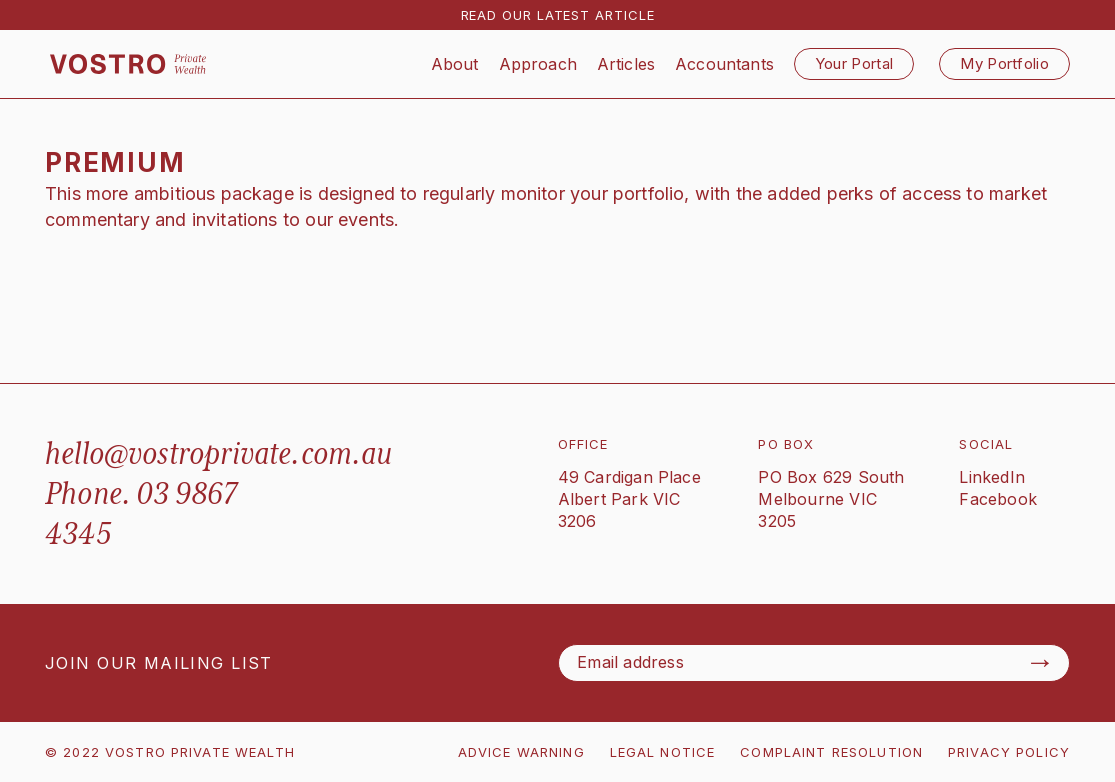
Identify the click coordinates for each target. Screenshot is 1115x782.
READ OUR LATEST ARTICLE (558, 15)
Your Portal (854, 63)
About (455, 64)
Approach (538, 64)
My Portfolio (1004, 63)
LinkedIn (992, 477)
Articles (626, 64)
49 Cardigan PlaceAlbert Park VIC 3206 (629, 499)
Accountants (724, 64)
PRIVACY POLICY (1009, 752)
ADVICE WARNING (521, 752)
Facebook (998, 499)
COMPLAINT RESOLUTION (831, 752)
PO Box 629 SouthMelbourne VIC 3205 (831, 499)
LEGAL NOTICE (663, 752)
